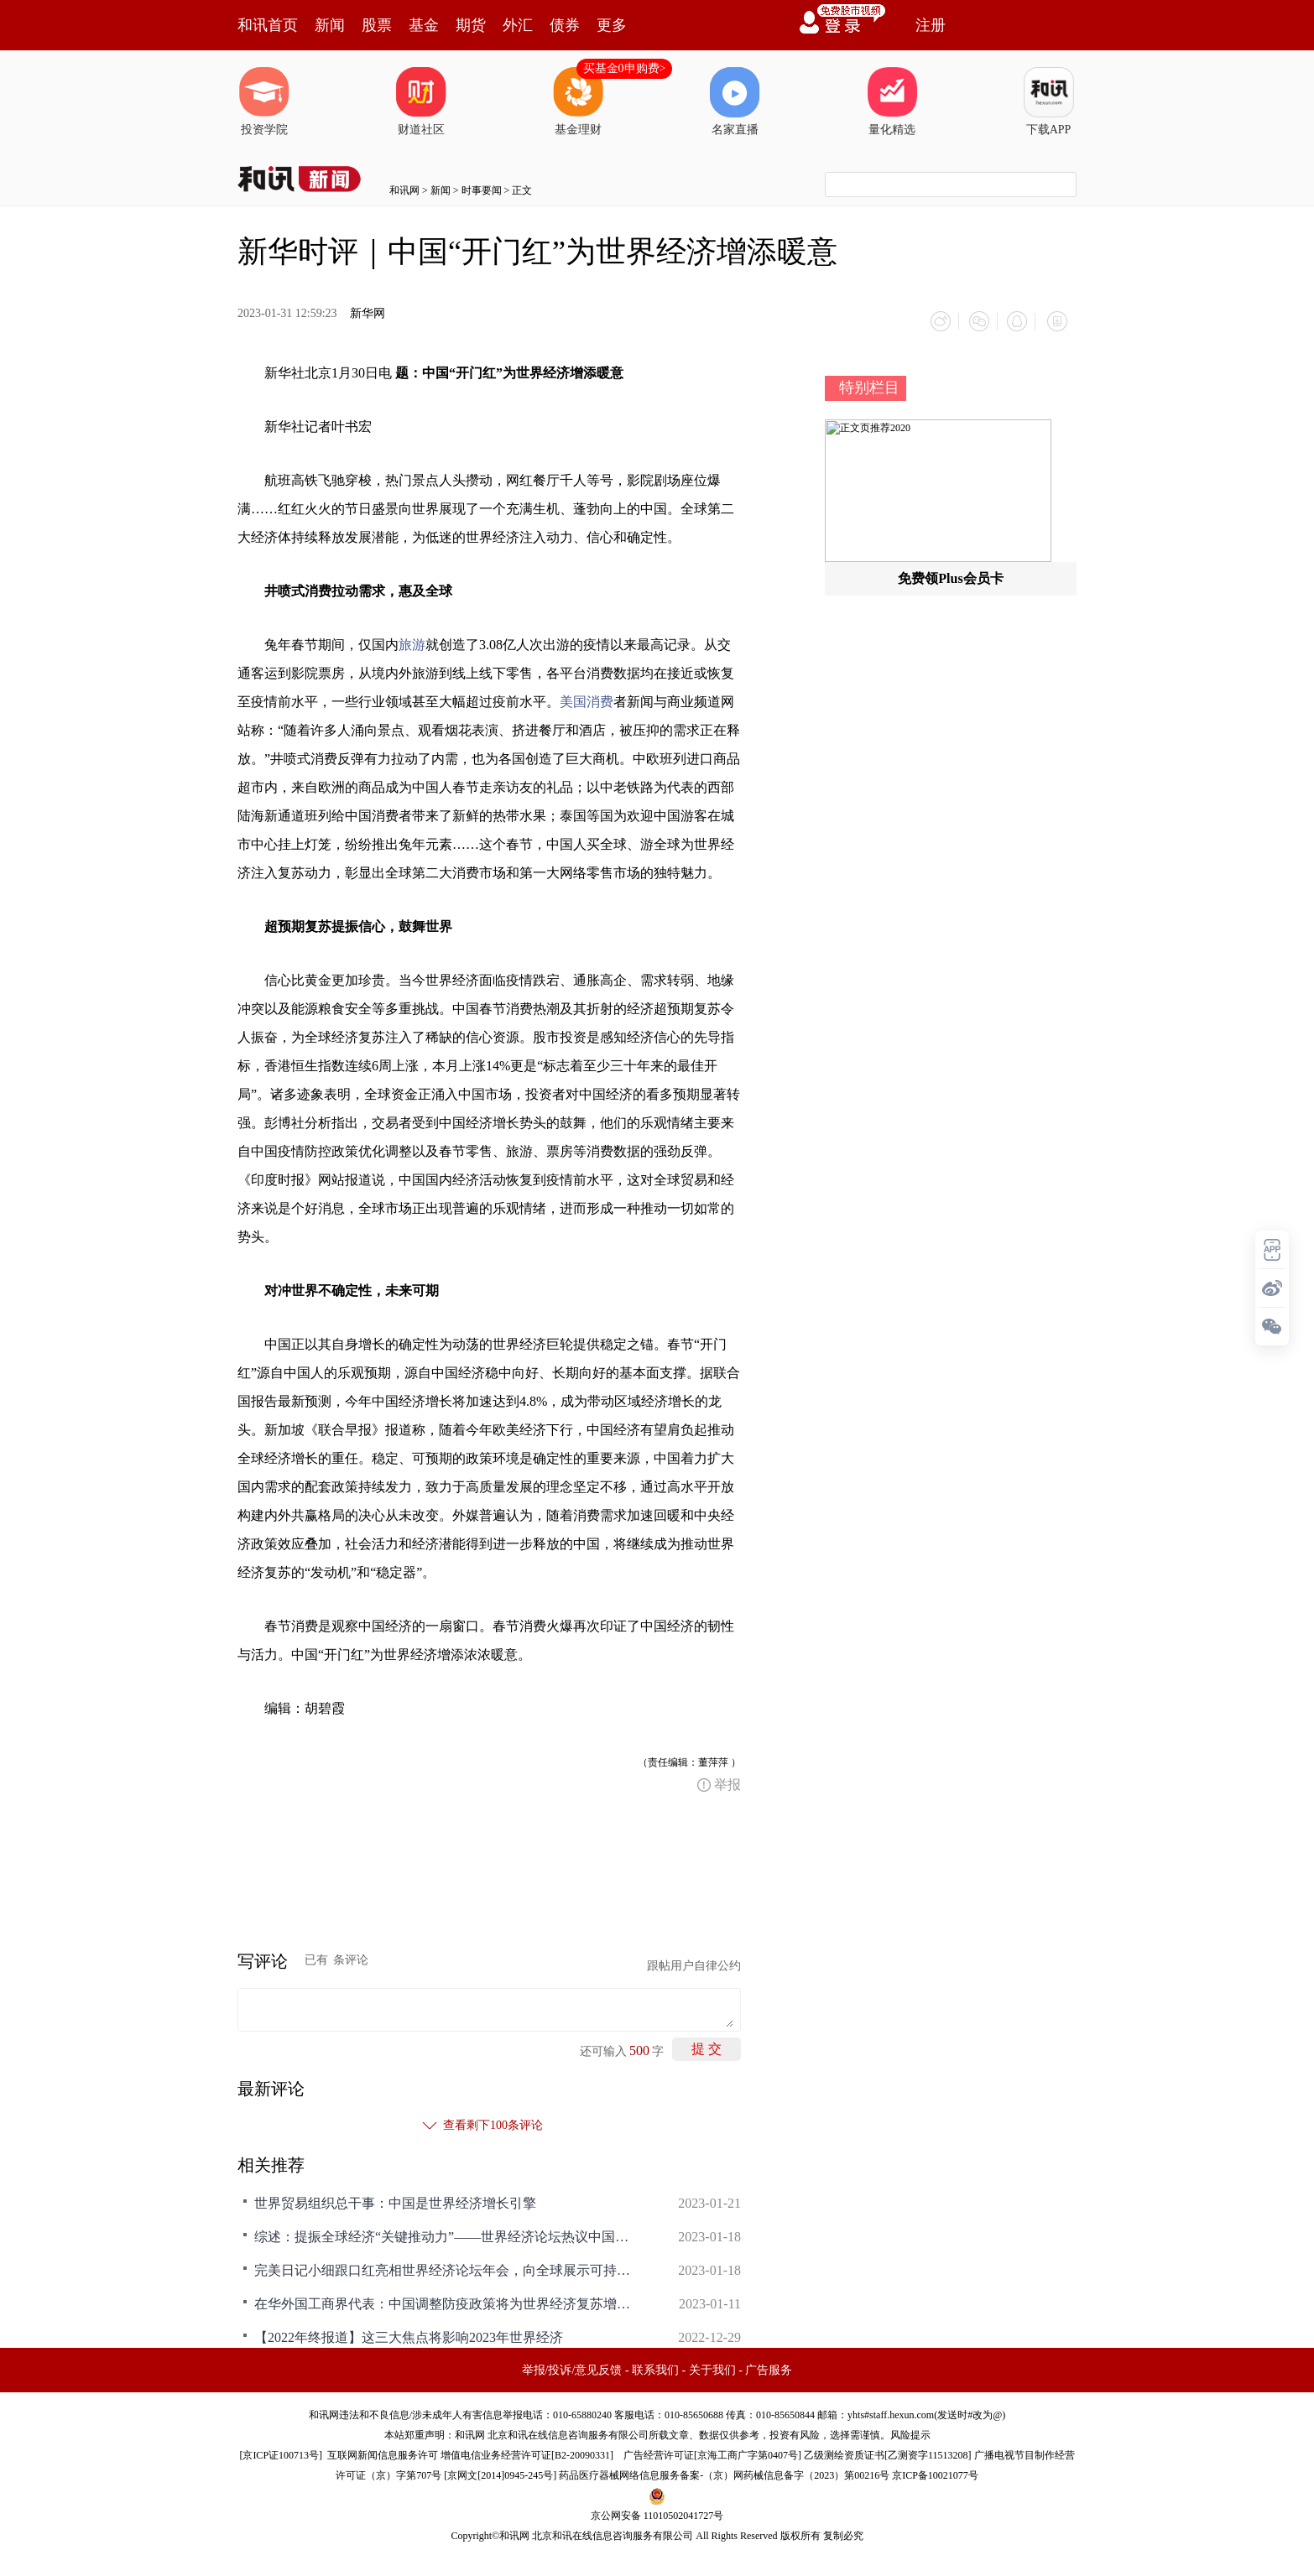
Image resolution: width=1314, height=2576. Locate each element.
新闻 (330, 25)
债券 (565, 25)
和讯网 (404, 190)
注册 (930, 25)
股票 (377, 25)
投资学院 (264, 101)
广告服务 (768, 2367)
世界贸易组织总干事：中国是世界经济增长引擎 (395, 2201)
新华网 (367, 313)
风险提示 (910, 2432)
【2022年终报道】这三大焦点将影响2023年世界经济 (408, 2335)
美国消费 (586, 699)
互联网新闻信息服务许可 (382, 2453)
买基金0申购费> (624, 68)
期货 (471, 25)
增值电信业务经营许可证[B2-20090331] (527, 2453)
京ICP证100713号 (280, 2453)
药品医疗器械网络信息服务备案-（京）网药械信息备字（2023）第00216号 (724, 2473)
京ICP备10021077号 (935, 2473)
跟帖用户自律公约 (694, 1963)
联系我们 (655, 2367)
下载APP (1049, 101)
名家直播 (735, 101)
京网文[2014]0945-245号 (500, 2473)
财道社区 (421, 101)
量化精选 (892, 101)
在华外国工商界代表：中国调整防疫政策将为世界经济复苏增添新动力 (447, 2301)
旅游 (412, 642)
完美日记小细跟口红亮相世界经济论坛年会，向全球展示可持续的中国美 (447, 2268)
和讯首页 (267, 25)
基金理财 (578, 101)
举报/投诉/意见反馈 (572, 2367)
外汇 (518, 25)
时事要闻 (481, 190)
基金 (424, 25)
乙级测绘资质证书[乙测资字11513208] (888, 2453)
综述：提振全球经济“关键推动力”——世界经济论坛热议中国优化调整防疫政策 (447, 2234)
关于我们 (712, 2367)
